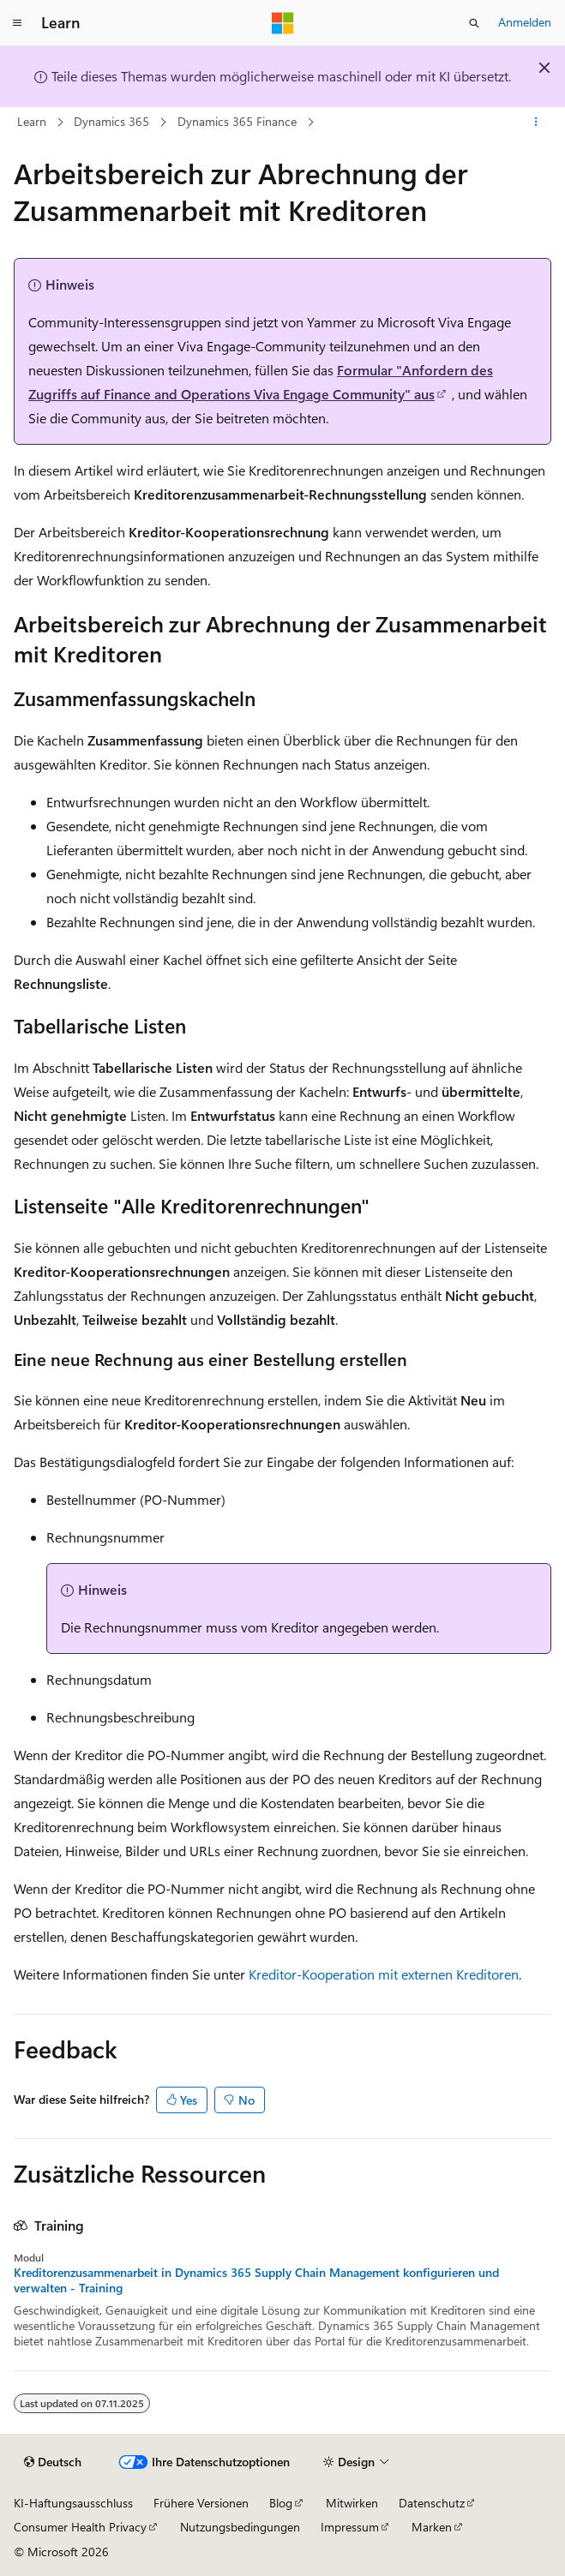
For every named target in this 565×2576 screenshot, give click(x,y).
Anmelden (524, 22)
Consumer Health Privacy (80, 2527)
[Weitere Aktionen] (536, 122)
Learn (31, 121)
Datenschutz (432, 2503)
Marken (432, 2527)
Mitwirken (352, 2503)
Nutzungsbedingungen (240, 2527)
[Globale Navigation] (17, 23)
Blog (280, 2503)
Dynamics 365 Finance (237, 121)
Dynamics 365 (111, 121)
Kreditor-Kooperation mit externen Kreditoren (384, 1974)
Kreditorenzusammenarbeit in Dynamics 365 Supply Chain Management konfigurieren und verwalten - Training (256, 2280)
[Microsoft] (283, 23)
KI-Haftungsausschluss (73, 2503)
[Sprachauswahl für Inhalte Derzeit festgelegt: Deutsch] (53, 2462)
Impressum (350, 2527)
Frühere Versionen (201, 2503)
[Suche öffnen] (474, 23)
